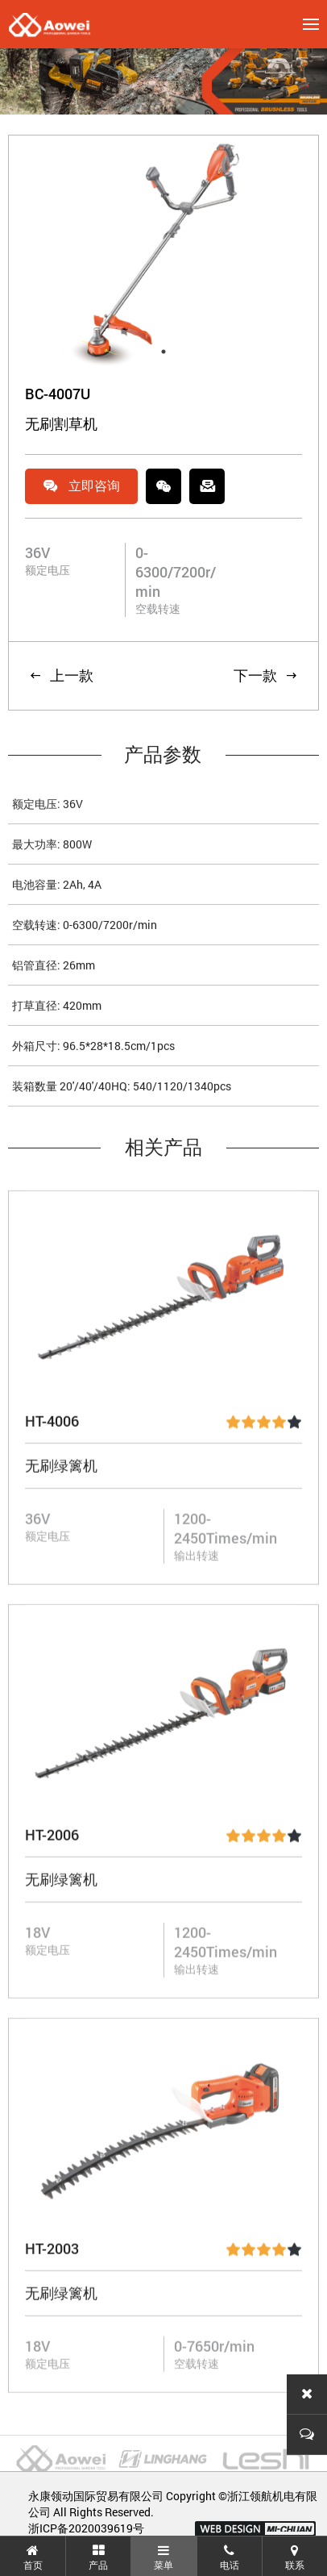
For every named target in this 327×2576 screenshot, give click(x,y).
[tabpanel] (163, 254)
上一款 (61, 677)
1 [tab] (163, 354)
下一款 (266, 677)
